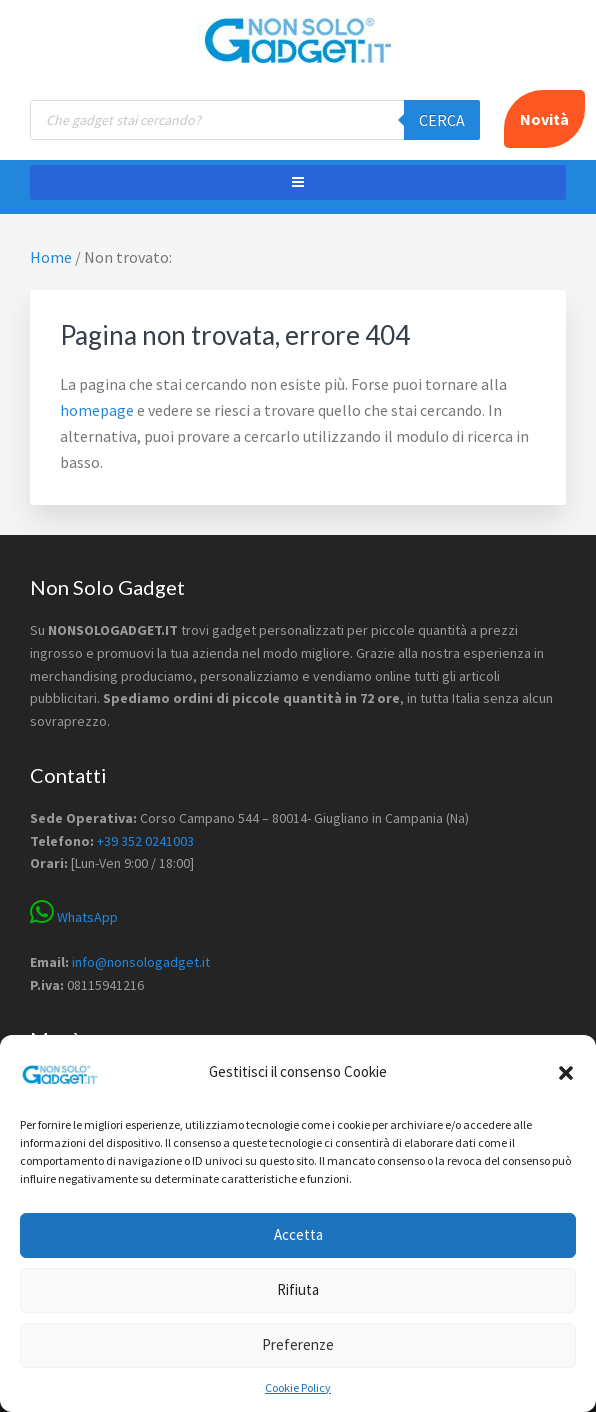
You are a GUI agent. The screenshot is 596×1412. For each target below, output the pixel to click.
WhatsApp (74, 917)
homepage (97, 410)
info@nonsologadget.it (141, 962)
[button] (566, 1073)
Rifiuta (298, 1289)
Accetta (298, 1234)
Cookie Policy (298, 1387)
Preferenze (298, 1344)
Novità (544, 119)
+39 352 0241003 (145, 841)
